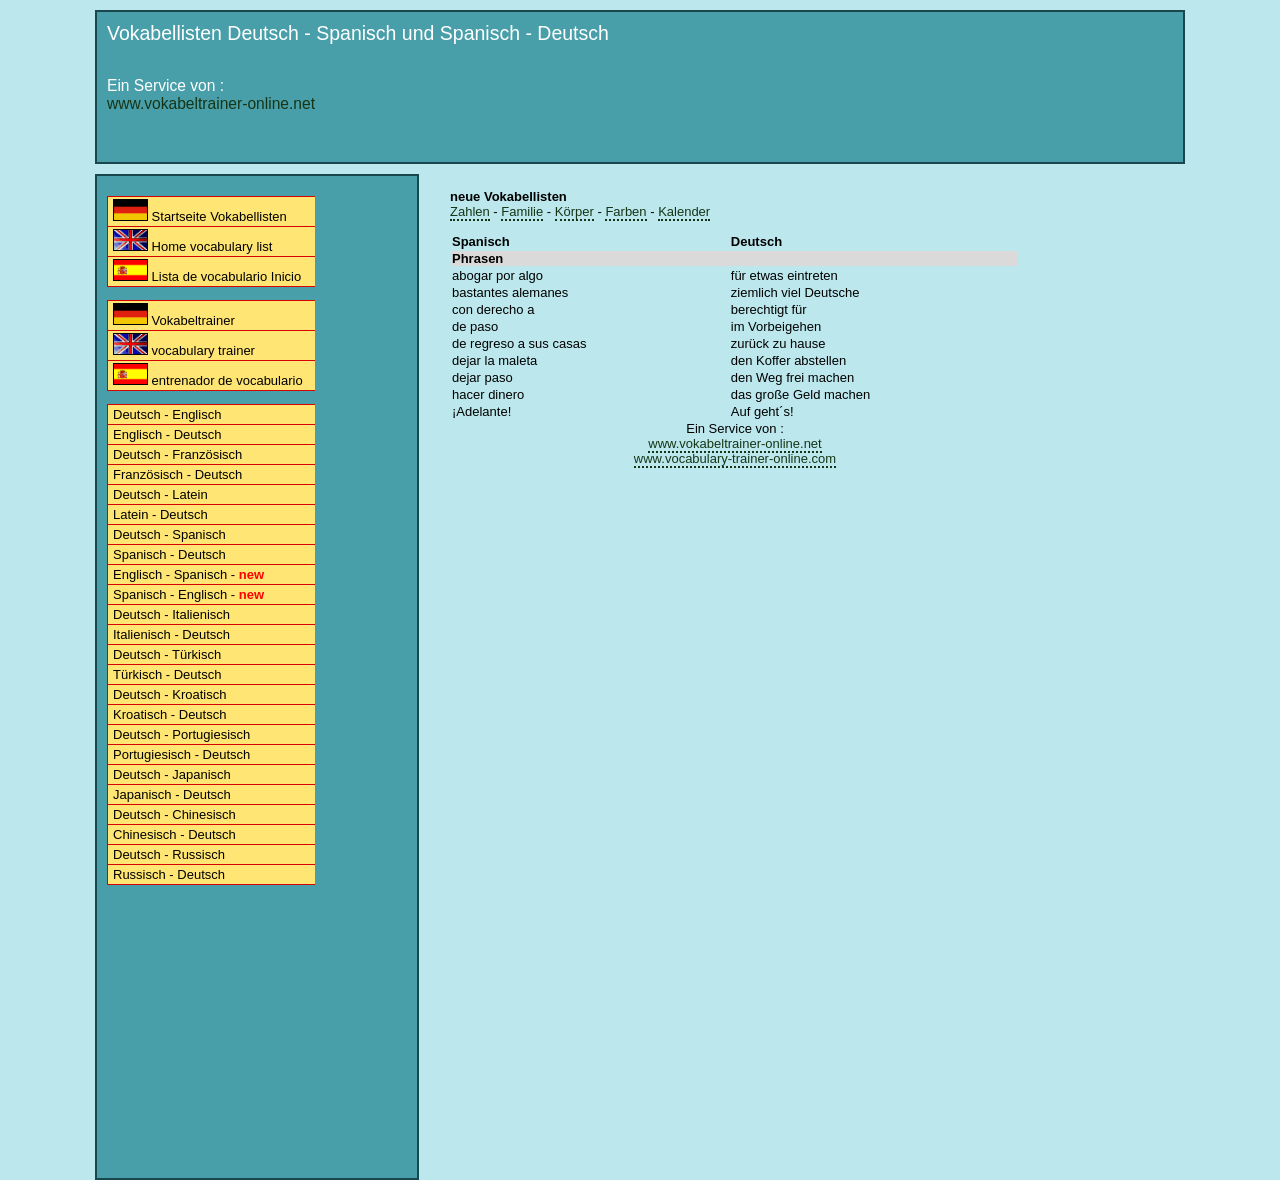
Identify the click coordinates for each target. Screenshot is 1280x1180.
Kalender (684, 211)
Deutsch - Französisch (177, 454)
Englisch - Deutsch (167, 434)
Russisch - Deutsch (169, 874)
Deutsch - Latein (160, 494)
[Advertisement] (811, 107)
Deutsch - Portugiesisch (181, 734)
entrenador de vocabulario (208, 375)
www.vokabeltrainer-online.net (211, 103)
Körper (574, 211)
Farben (625, 211)
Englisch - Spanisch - (188, 574)
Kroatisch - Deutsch (169, 714)
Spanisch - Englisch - (188, 594)
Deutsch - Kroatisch (169, 694)
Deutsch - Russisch (169, 854)
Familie (522, 211)
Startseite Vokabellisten (200, 211)
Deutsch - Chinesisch (174, 814)
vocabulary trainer (184, 345)
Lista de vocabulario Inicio (207, 271)
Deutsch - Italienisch (171, 614)
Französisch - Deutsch (177, 474)
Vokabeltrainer (174, 315)
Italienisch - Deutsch (171, 634)
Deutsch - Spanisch (169, 534)
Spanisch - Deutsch (169, 554)
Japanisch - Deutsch (172, 794)
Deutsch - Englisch (167, 414)
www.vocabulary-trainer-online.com (735, 458)
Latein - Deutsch (160, 514)
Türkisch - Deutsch (167, 674)
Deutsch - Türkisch (167, 654)
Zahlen (470, 211)
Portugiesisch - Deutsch (181, 754)
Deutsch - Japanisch (172, 774)
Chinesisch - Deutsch (174, 834)
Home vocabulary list (192, 241)
